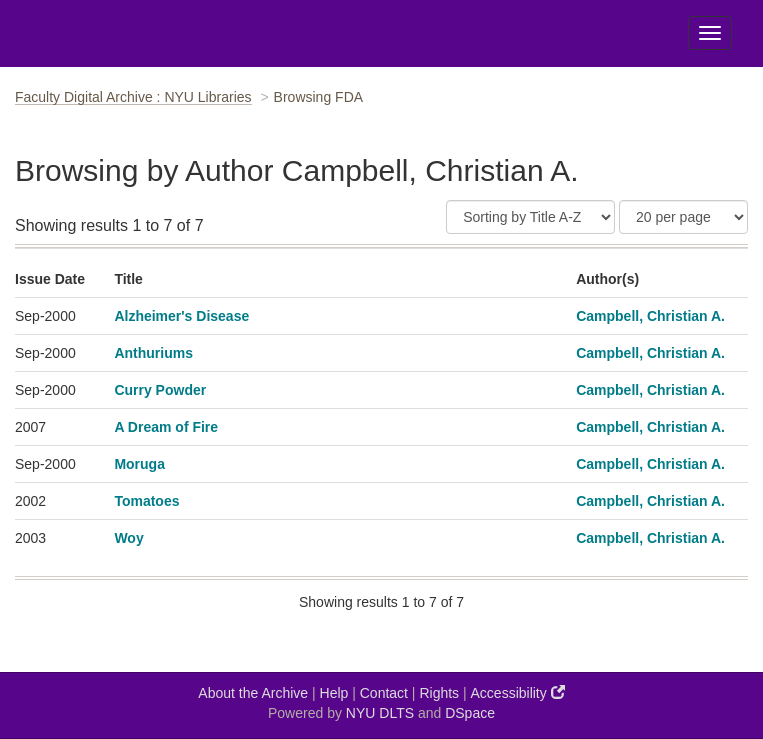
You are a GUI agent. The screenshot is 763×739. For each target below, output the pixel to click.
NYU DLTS (380, 713)
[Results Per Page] (683, 217)
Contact (384, 693)
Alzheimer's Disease (181, 316)
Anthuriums (153, 353)
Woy (128, 538)
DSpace (470, 713)
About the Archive (253, 693)
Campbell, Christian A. (650, 316)
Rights (439, 693)
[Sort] (530, 217)
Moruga (139, 464)
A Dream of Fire (166, 427)
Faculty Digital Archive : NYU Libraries (133, 97)
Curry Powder (160, 390)
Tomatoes (146, 501)
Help (334, 693)
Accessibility (518, 692)
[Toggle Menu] (710, 33)
